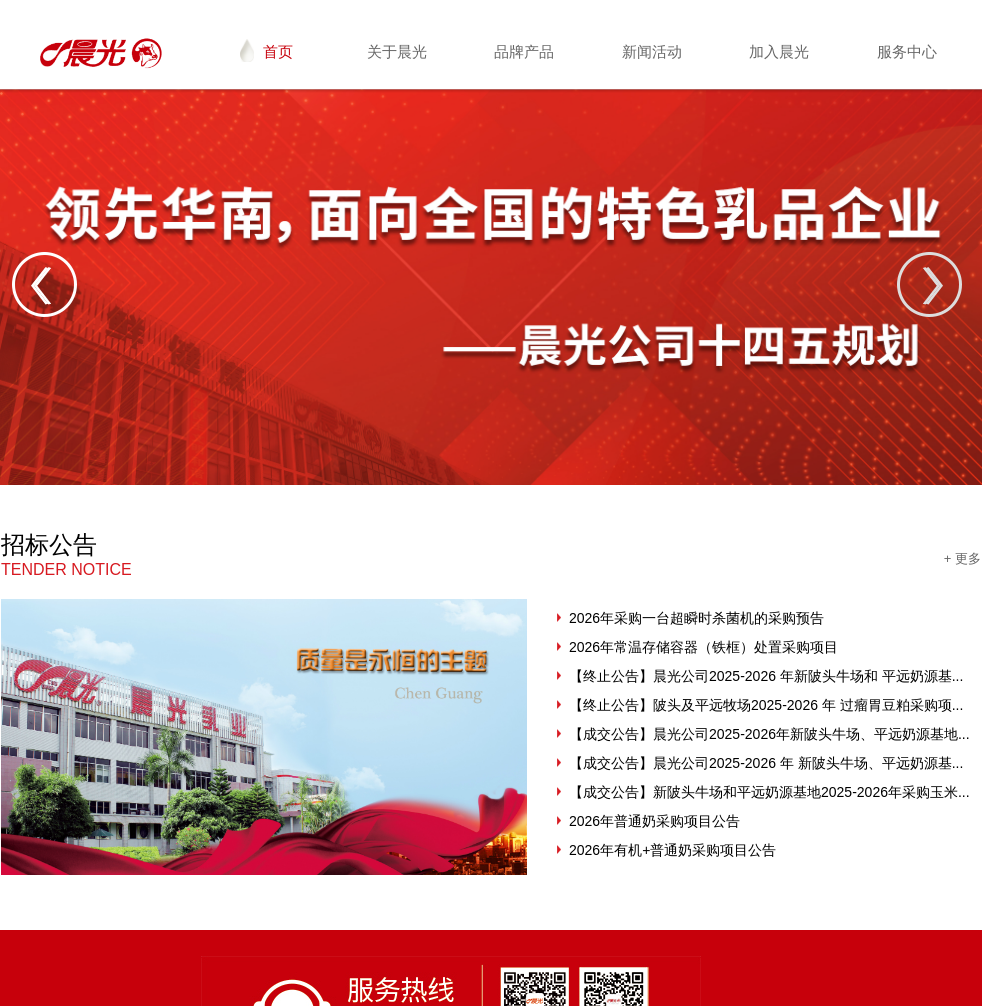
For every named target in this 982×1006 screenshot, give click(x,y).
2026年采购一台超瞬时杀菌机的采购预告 (696, 618)
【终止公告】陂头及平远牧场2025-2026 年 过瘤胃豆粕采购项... (766, 705)
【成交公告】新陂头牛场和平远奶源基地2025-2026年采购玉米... (769, 792)
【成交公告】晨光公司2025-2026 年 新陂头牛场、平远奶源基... (766, 763)
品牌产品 (524, 51)
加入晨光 (779, 51)
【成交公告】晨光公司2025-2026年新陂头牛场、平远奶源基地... (769, 734)
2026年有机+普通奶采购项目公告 (672, 850)
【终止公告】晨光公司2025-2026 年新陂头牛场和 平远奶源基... (766, 676)
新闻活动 (652, 51)
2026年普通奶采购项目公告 (654, 821)
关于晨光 (397, 51)
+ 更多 (962, 558)
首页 (266, 50)
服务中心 (907, 51)
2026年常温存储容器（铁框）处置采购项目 (703, 647)
